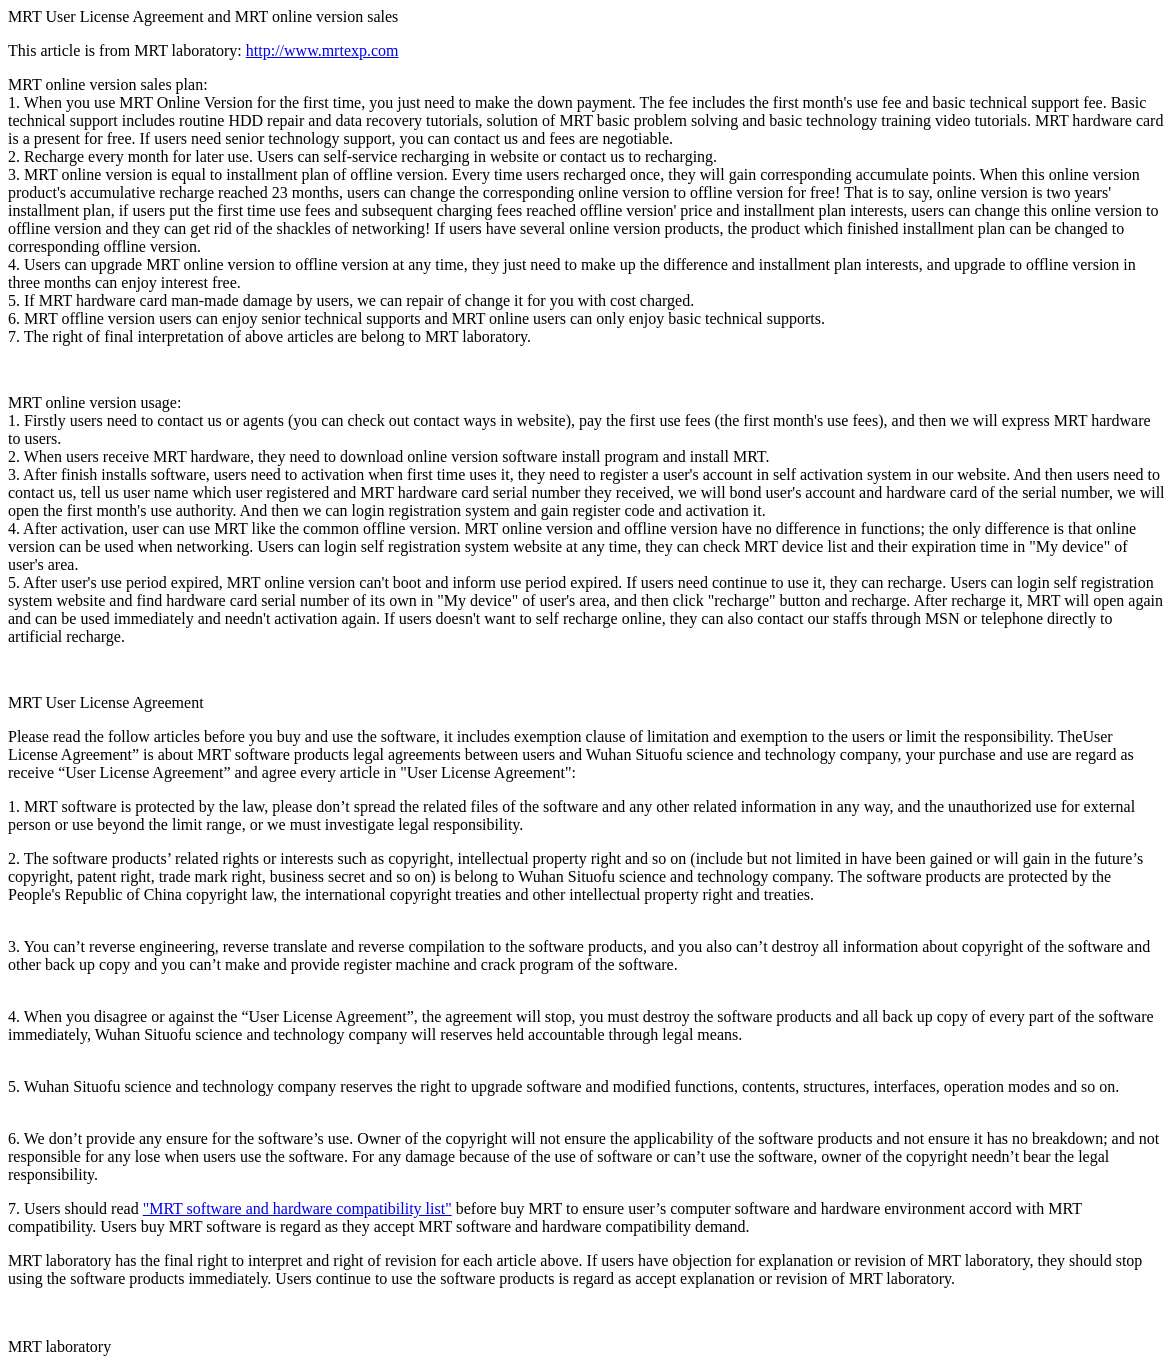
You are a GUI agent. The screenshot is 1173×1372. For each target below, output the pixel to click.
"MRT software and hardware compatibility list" (297, 1208)
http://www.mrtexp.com (322, 50)
